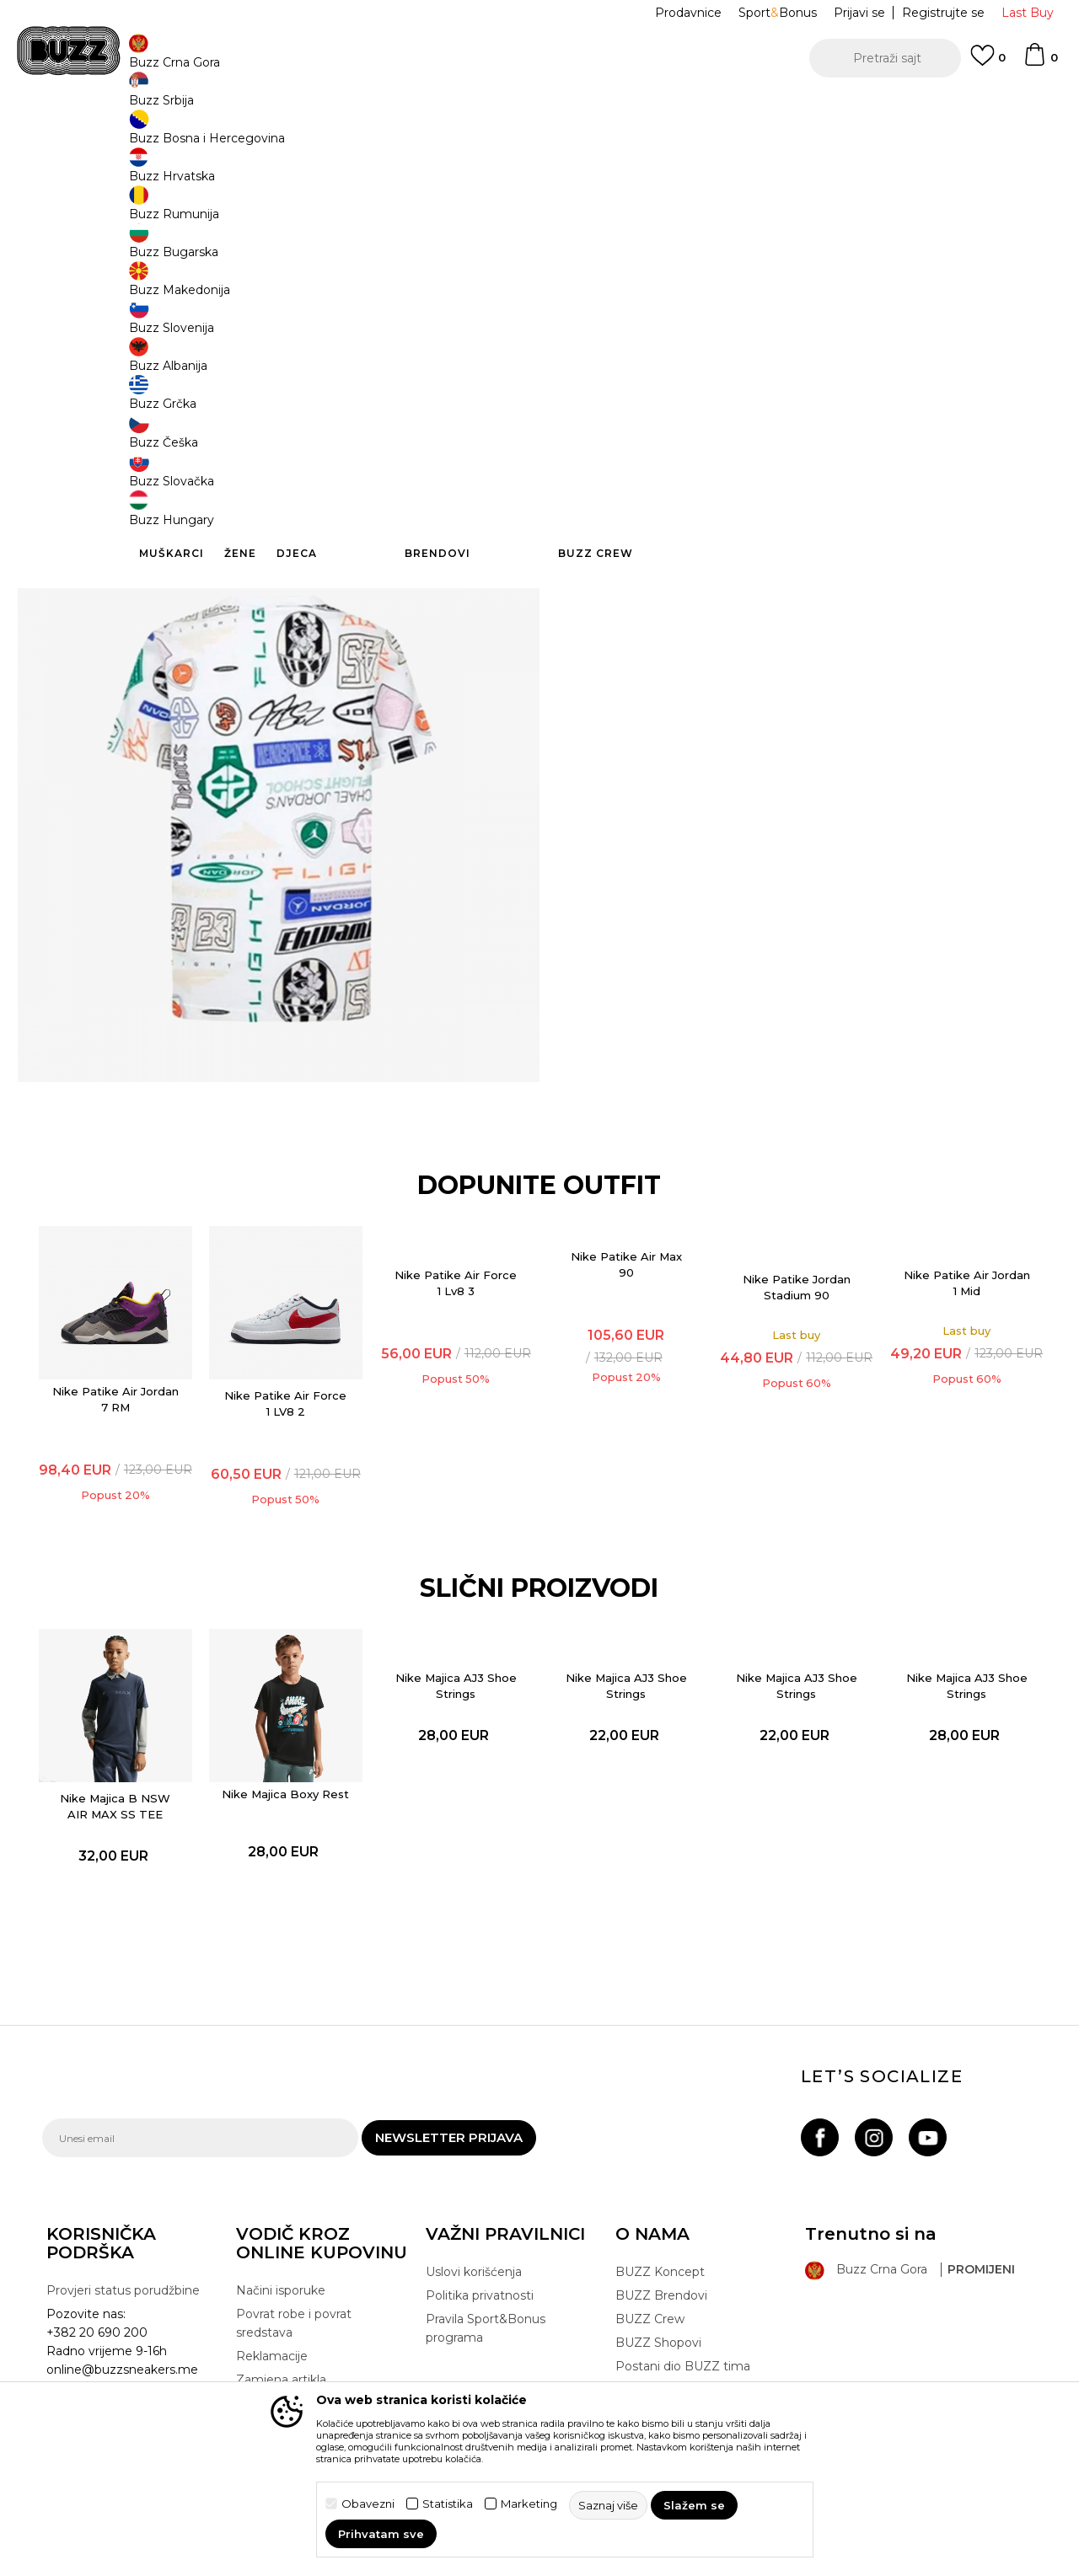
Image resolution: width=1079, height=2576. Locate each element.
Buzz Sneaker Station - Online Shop (129, 135)
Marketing (529, 2504)
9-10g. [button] (599, 279)
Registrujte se (943, 12)
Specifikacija (792, 541)
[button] (885, 58)
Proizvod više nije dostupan (704, 359)
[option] (539, 109)
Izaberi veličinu (619, 251)
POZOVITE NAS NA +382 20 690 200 (505, 108)
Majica (349, 135)
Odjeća (304, 135)
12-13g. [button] (725, 279)
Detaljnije (705, 506)
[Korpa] (1040, 62)
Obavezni (368, 2504)
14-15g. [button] (788, 279)
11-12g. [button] (662, 279)
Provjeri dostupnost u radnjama (792, 596)
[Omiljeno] (988, 63)
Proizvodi (252, 135)
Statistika (447, 2504)
